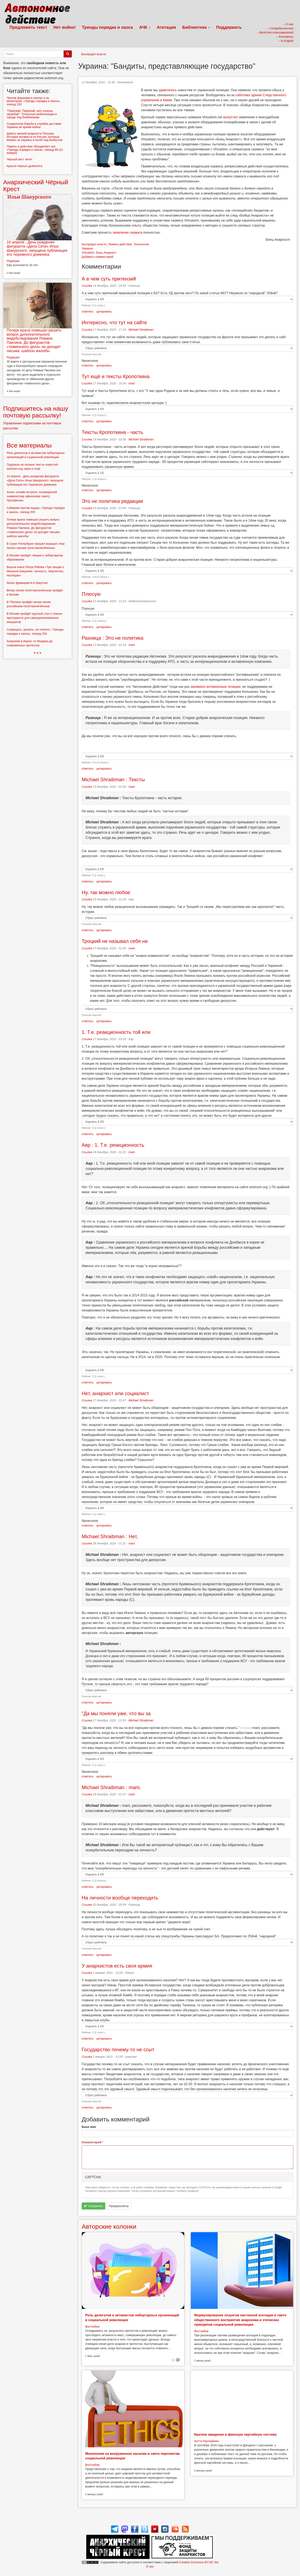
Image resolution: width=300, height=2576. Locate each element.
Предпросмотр (119, 2206)
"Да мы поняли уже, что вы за (116, 1713)
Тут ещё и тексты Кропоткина (116, 376)
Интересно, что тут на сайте (114, 322)
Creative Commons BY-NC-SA (198, 2562)
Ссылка (87, 285)
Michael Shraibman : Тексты (113, 779)
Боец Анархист (106, 252)
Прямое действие (120, 244)
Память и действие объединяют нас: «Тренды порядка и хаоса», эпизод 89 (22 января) (35, 150)
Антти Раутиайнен (206, 2441)
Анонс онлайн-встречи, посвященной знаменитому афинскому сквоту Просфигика (32, 496)
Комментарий (92, 2142)
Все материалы (29, 445)
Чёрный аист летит (19, 159)
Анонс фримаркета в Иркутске (27, 582)
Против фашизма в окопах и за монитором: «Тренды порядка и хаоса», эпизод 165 (33, 101)
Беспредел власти (93, 54)
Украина (87, 248)
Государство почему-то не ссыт (118, 2049)
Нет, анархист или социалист (115, 1393)
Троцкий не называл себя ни (115, 941)
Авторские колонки (109, 2226)
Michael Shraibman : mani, (111, 1787)
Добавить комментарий (97, 256)
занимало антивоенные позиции (215, 686)
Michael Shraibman (141, 329)
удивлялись (168, 90)
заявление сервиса (127, 232)
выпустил (230, 117)
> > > (37, 653)
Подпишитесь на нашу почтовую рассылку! (35, 412)
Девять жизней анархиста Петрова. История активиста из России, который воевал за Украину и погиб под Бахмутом (34, 137)
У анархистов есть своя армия (117, 1966)
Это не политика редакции (112, 501)
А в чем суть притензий (109, 279)
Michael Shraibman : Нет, (110, 1536)
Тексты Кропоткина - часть (112, 432)
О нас (150, 2566)
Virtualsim (88, 252)
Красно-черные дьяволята (24, 166)
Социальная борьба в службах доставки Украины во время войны (34, 125)
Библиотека (196, 27)
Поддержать (229, 27)
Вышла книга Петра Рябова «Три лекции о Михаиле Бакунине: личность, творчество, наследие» (35, 571)
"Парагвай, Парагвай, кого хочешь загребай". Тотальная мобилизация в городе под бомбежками (32, 114)
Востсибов (92, 2326)
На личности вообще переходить (120, 1898)
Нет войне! (65, 27)
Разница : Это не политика (112, 638)
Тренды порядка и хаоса (107, 27)
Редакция (13, 261)
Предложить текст (28, 27)
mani (132, 383)
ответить (87, 311)
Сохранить (93, 2206)
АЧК (145, 27)
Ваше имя (89, 2127)
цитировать (104, 311)
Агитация (166, 27)
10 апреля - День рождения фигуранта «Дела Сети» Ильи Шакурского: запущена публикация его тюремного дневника (37, 248)
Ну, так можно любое (106, 892)
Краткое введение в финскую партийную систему (235, 2434)
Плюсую (91, 594)
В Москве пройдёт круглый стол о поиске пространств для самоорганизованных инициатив (34, 618)
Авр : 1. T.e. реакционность (113, 1145)
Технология (141, 244)
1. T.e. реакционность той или (116, 1032)
